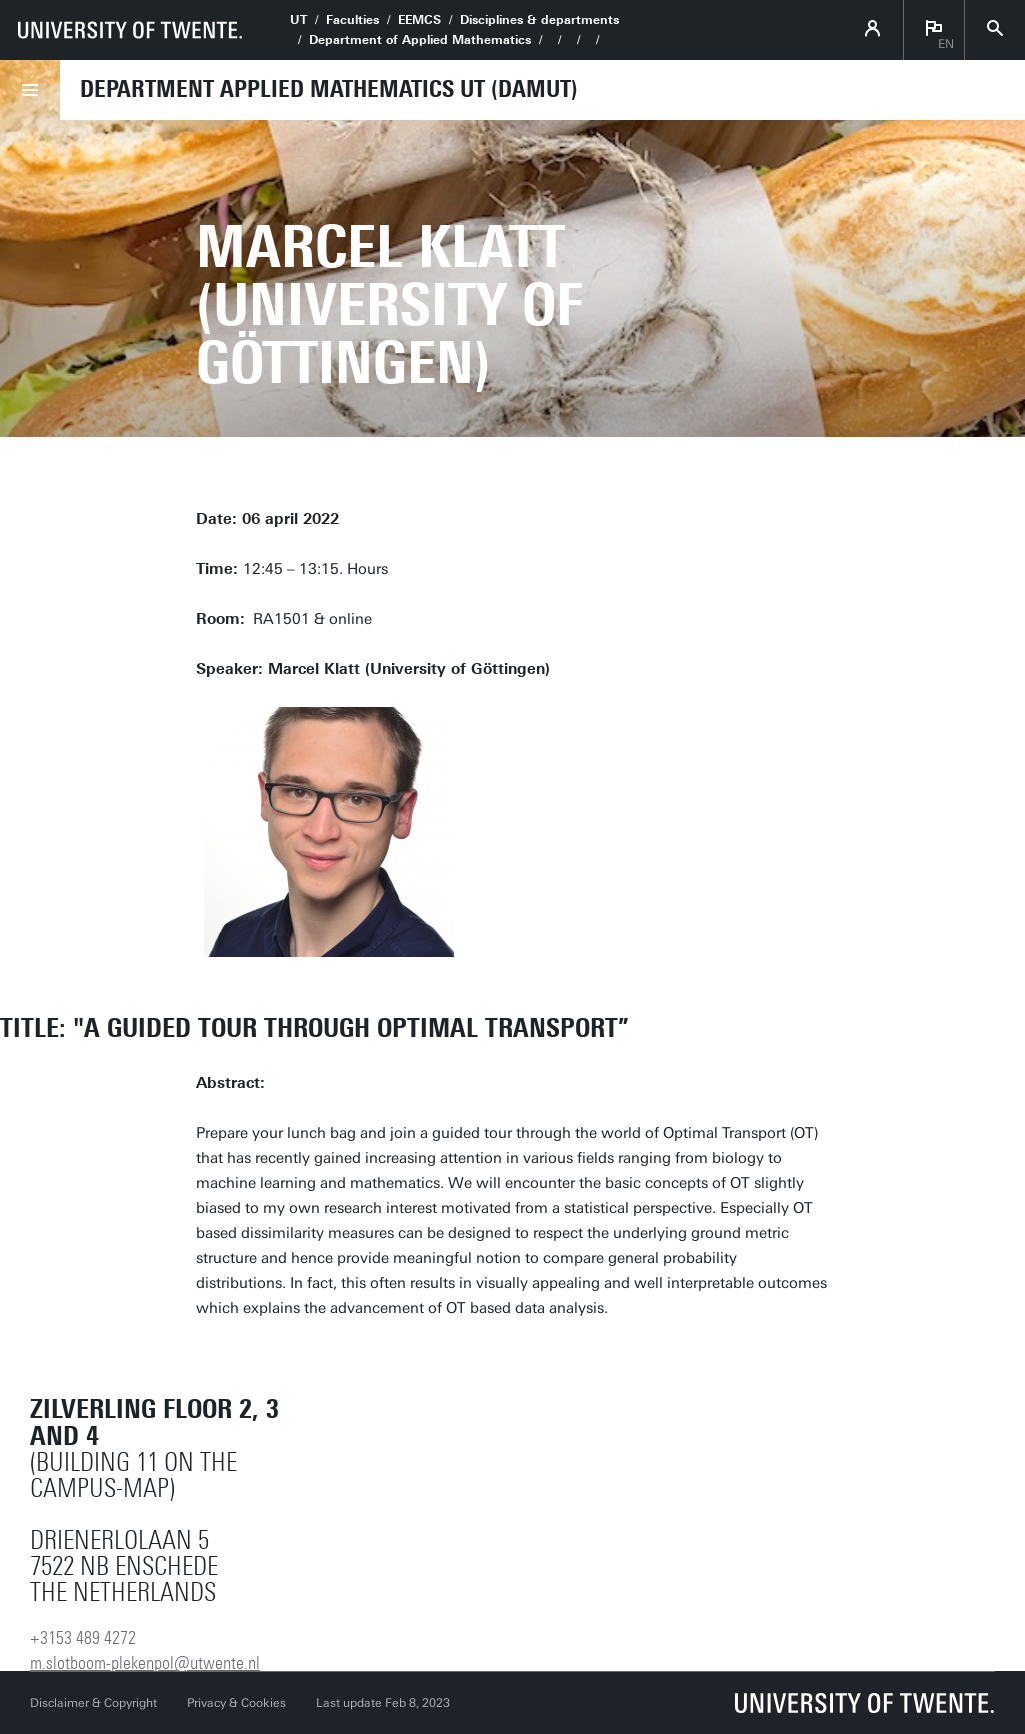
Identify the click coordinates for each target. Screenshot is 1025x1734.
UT (298, 20)
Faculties (352, 20)
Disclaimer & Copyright (93, 1703)
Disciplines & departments (539, 20)
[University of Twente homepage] (130, 30)
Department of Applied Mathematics (420, 40)
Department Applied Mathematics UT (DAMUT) (329, 89)
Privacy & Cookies (236, 1703)
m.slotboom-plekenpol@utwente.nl (145, 1663)
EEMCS (419, 20)
